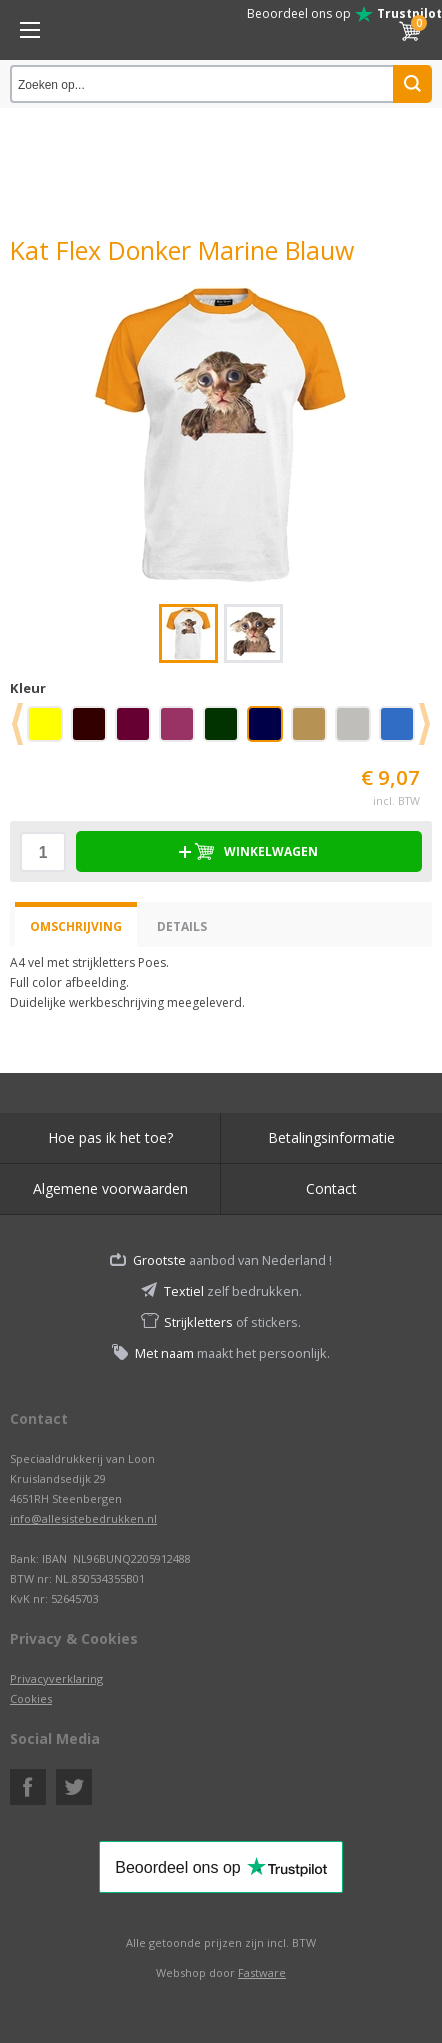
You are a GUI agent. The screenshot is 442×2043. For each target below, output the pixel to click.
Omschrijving (76, 926)
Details (182, 926)
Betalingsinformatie (331, 1137)
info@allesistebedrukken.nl (83, 1518)
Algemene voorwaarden (110, 1188)
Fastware (262, 1972)
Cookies (31, 1698)
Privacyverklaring (56, 1678)
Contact (331, 1188)
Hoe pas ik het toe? (110, 1137)
